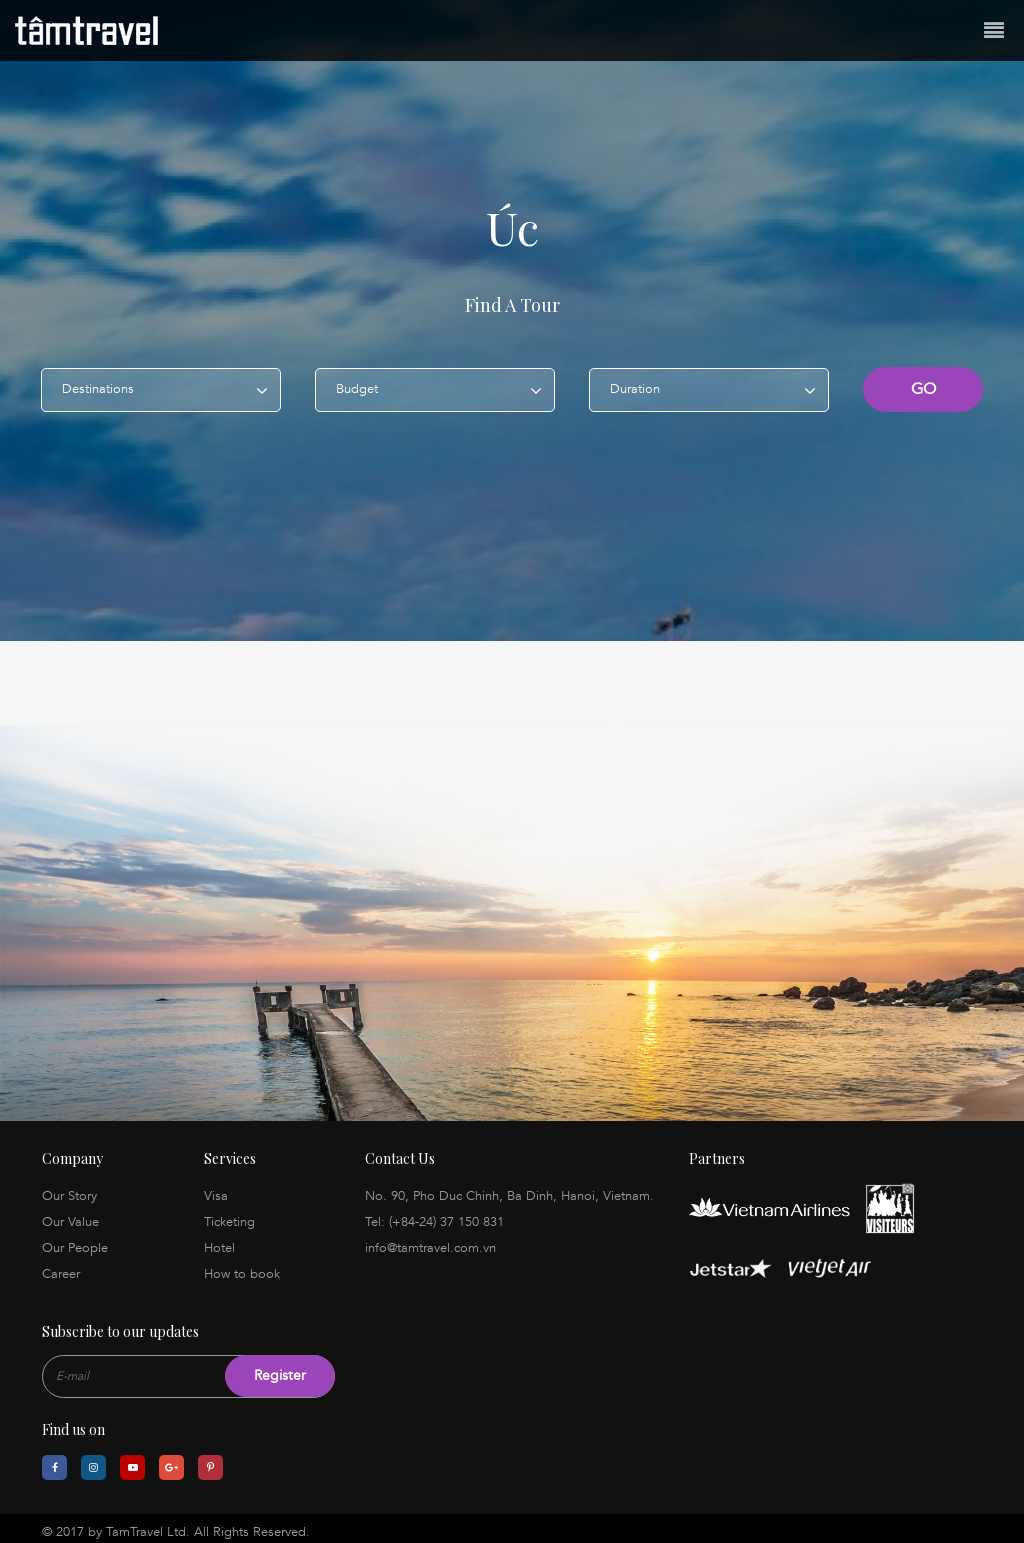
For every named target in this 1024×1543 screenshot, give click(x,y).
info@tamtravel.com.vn (430, 1241)
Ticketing (229, 1215)
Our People (75, 1241)
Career (61, 1267)
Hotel (219, 1241)
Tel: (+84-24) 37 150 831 (434, 1215)
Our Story (69, 1189)
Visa (216, 1189)
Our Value (70, 1215)
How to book (242, 1267)
